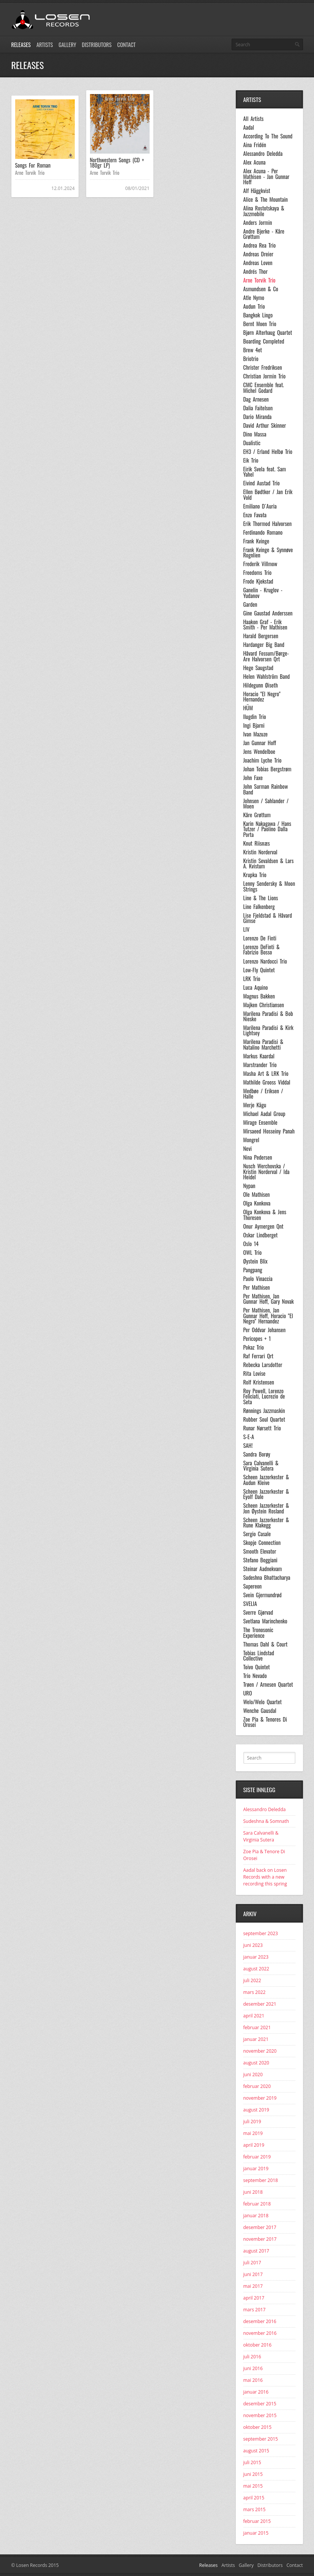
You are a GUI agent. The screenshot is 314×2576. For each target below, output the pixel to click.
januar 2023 (256, 1957)
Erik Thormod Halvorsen (267, 523)
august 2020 (256, 2063)
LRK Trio (251, 978)
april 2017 (254, 2298)
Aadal (248, 127)
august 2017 (256, 2251)
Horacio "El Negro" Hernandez (262, 696)
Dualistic (251, 443)
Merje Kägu (255, 1105)
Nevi (247, 1148)
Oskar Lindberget (260, 1235)
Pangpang (252, 1270)
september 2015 (260, 2439)
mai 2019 (253, 2133)
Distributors (97, 45)
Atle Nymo (253, 297)
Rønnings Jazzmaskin (264, 1410)
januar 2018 (256, 2215)
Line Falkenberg (259, 906)
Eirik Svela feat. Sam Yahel (264, 471)
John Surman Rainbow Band (265, 789)
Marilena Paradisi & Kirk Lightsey (268, 1030)
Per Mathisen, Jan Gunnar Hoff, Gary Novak (268, 1298)
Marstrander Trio (260, 1064)
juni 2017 (253, 2274)
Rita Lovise (254, 1373)
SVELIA (250, 1603)
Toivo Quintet (256, 1667)
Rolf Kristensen (258, 1382)
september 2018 (260, 2180)
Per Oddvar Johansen (264, 1330)
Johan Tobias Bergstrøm (267, 769)
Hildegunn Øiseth (260, 685)
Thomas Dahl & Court (265, 1644)
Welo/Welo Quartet (262, 1702)
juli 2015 (252, 2462)
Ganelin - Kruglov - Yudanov (262, 592)
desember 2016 (259, 2321)
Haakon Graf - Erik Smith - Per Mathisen (265, 624)
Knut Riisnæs (256, 843)
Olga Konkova (257, 1203)
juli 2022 (252, 1980)
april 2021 (254, 2015)
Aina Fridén (254, 145)
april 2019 (254, 2145)
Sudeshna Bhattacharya (266, 1577)
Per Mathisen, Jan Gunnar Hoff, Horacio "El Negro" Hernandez (268, 1316)
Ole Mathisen (256, 1194)
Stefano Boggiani (260, 1560)
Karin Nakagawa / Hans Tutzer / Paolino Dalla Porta (267, 829)
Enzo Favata (255, 515)
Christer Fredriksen (262, 367)
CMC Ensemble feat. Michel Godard (263, 387)
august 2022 (256, 1968)
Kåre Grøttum (257, 815)
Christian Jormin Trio (264, 376)
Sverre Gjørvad (258, 1612)
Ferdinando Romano (263, 532)
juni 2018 (253, 2192)
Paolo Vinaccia (258, 1278)
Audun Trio (254, 306)
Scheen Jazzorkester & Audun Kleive (266, 1479)
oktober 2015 (257, 2427)
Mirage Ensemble (260, 1122)
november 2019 (260, 2098)
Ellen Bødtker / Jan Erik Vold (268, 494)
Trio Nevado (255, 1675)
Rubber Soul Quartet (264, 1419)
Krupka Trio (255, 875)
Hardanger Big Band (263, 644)
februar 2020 (257, 2086)
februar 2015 (257, 2521)
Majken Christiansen (263, 1005)
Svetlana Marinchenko (265, 1621)
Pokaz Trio (253, 1347)
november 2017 (260, 2239)
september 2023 (260, 1933)
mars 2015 (254, 2509)
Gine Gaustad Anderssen (268, 613)
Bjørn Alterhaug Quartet (267, 332)
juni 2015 (253, 2474)
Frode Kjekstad (258, 581)
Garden (250, 604)
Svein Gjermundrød (262, 1595)
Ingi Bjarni (254, 725)
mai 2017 (253, 2286)
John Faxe (253, 777)
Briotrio (251, 358)
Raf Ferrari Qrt (258, 1356)
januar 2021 (256, 2039)
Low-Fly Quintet (259, 970)
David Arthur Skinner (264, 425)
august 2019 (256, 2110)
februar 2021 (257, 2027)
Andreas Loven (258, 262)
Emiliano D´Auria (260, 506)
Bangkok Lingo (258, 315)
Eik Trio (251, 460)
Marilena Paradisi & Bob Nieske (268, 1016)
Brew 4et (252, 350)
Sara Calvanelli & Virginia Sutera (261, 1465)
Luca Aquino (255, 987)
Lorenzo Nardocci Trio (265, 961)
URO (247, 1693)
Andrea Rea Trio (259, 245)
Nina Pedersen (257, 1157)
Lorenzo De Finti (259, 938)
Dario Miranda (257, 416)
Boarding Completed (263, 341)
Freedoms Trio (257, 572)
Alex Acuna (254, 162)
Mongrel (251, 1140)
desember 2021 (259, 2004)
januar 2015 (256, 2533)
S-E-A (248, 1436)
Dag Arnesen (256, 399)
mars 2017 (254, 2309)
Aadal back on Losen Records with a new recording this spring (265, 1877)
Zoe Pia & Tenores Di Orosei (265, 1722)
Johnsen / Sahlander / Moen (266, 803)
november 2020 (260, 2051)
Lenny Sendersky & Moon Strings (269, 886)
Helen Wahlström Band (266, 676)
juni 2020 (253, 2074)
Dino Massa (255, 434)
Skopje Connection (262, 1542)
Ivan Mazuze (255, 734)
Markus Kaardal (259, 1056)
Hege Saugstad (258, 667)
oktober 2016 (257, 2345)
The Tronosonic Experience (258, 1632)
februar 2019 (257, 2157)
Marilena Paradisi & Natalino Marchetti (263, 1044)
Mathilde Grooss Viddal (266, 1082)
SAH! (248, 1445)
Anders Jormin (257, 222)
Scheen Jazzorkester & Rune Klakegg (266, 1522)
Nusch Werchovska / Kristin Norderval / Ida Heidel (266, 1171)
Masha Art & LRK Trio (266, 1073)
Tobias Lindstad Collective (258, 1655)
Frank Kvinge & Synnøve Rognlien (268, 552)
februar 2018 (257, 2204)
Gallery (67, 45)
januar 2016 (256, 2392)
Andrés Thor (255, 271)
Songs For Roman (33, 165)
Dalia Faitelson (258, 408)
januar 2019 (256, 2168)
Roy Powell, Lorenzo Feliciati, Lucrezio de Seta (264, 1396)
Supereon (252, 1586)
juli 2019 (252, 2121)
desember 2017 (259, 2227)
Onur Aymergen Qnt (263, 1226)
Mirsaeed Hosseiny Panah (269, 1131)
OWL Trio (252, 1252)
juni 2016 (253, 2368)
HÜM (248, 708)
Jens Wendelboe (259, 751)
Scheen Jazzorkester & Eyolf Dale (266, 1494)
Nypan (249, 1185)
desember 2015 (259, 2403)
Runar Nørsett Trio (262, 1428)
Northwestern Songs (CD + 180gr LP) (117, 162)
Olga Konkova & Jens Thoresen (264, 1214)
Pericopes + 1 (257, 1338)
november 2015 (260, 2415)
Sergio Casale (257, 1534)
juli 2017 (252, 2262)
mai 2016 (253, 2380)
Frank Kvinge (256, 541)
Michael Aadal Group (264, 1113)
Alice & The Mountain (265, 199)
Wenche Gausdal (259, 1710)
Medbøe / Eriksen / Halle (263, 1093)
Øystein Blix (255, 1261)
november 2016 (260, 2333)
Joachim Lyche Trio (262, 760)
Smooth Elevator (259, 1551)
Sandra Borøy (256, 1454)
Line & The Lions (260, 898)
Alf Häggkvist (256, 190)
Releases (21, 45)
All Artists (253, 118)
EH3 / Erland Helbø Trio (267, 451)
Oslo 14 (251, 1243)
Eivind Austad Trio (261, 483)
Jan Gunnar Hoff (259, 743)
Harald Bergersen (260, 636)
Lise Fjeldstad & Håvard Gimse (267, 918)
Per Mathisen (256, 1287)
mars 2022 (254, 1992)
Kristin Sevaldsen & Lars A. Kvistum (268, 863)
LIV (246, 929)
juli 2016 (252, 2356)
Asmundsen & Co (260, 289)
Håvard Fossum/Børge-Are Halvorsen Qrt (266, 656)
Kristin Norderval (260, 852)
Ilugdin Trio (254, 716)
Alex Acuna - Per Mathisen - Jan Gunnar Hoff (266, 176)
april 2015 (254, 2497)
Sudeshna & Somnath (266, 1821)
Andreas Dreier (258, 254)
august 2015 (256, 2450)
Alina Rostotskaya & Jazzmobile (263, 211)
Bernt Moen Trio (259, 324)
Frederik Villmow (260, 564)
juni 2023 (253, 1945)
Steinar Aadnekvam (262, 1568)
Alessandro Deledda (263, 153)
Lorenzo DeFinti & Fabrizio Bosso (261, 949)
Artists (44, 45)
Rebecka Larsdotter (262, 1364)
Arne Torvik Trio (30, 172)
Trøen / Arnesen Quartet (268, 1684)
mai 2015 (253, 2486)
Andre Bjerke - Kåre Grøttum (263, 234)
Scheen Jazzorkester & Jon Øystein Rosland (266, 1508)
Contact (126, 45)
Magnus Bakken (259, 996)
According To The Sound (268, 136)
